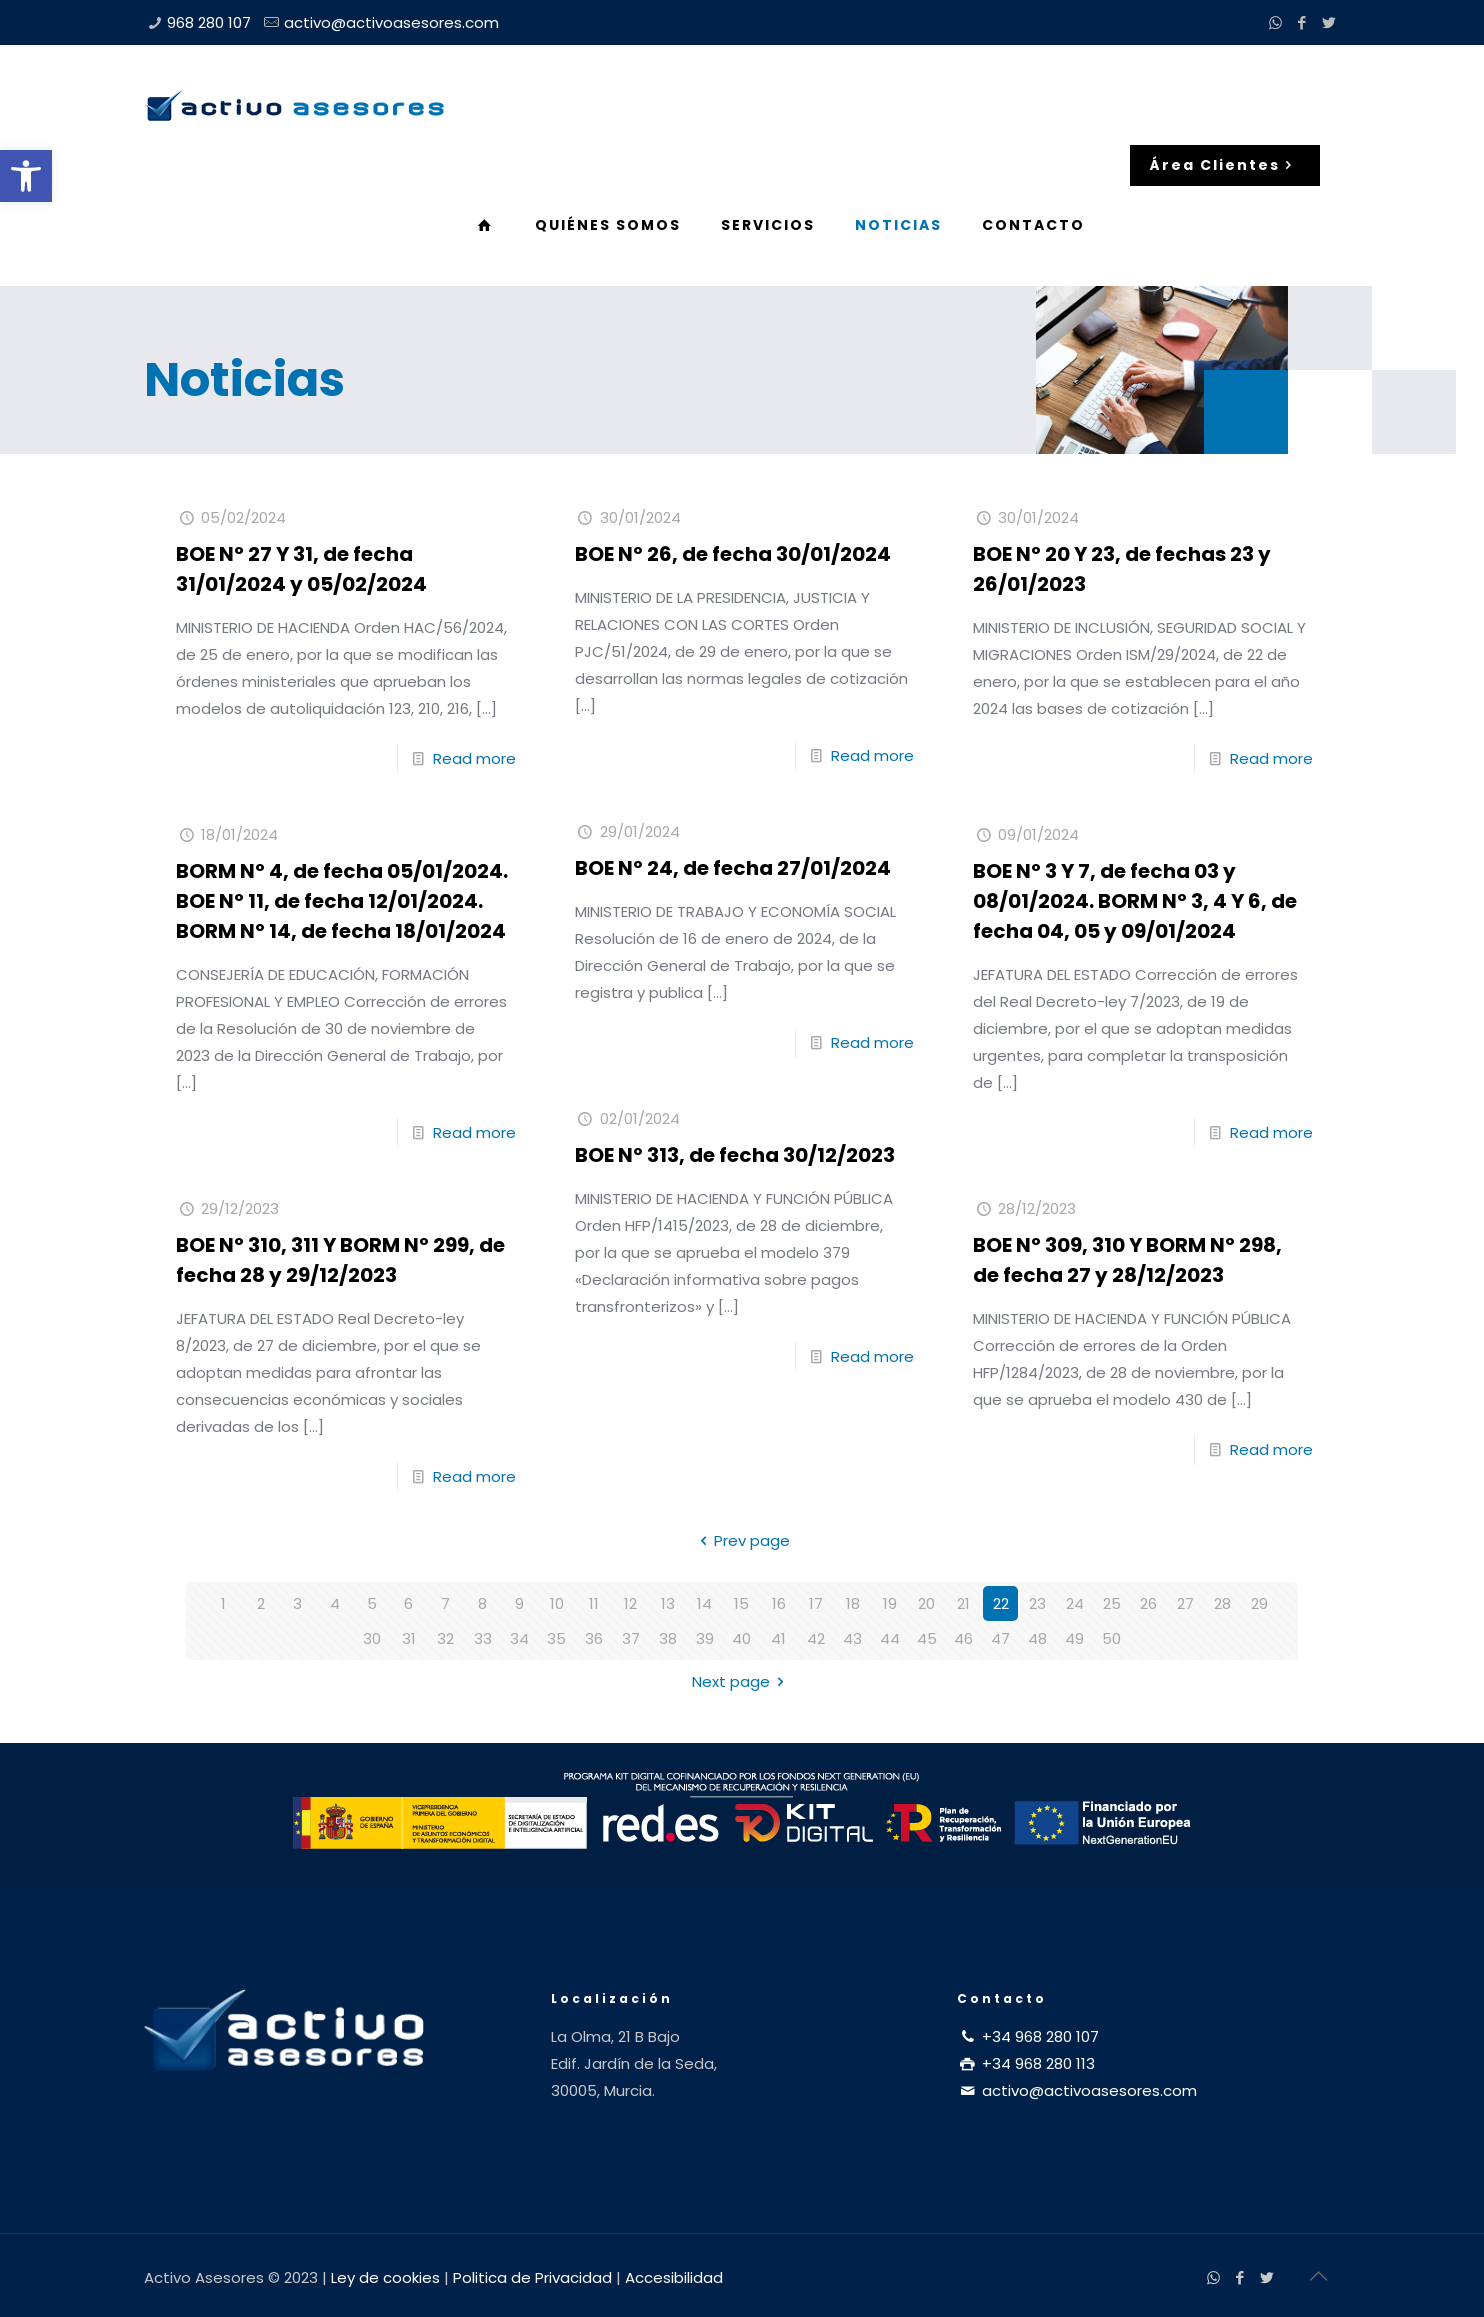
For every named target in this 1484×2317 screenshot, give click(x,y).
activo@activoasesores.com (391, 22)
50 (1111, 1638)
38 (668, 1638)
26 (1148, 1603)
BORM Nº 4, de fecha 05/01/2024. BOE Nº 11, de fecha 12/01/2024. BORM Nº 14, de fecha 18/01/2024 (342, 901)
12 (630, 1603)
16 (779, 1603)
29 (1259, 1603)
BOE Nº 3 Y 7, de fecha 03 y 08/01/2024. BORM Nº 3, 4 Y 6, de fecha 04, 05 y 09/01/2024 (1135, 901)
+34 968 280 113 (1026, 2063)
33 (483, 1638)
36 (594, 1638)
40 (741, 1638)
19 (890, 1603)
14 (704, 1603)
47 (1000, 1638)
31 (409, 1638)
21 (963, 1603)
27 (1185, 1603)
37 (631, 1638)
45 (927, 1638)
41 (778, 1638)
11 (594, 1603)
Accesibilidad (674, 2277)
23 (1037, 1603)
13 (668, 1603)
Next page (741, 1681)
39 (705, 1638)
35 (556, 1638)
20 (926, 1603)
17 (816, 1603)
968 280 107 (209, 22)
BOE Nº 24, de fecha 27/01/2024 (733, 868)
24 (1075, 1603)
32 (445, 1638)
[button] (26, 176)
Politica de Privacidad (532, 2277)
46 (963, 1638)
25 (1112, 1603)
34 (519, 1638)
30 (372, 1638)
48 (1037, 1638)
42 (816, 1638)
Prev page (741, 1540)
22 (1001, 1603)
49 (1074, 1638)
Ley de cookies (385, 2277)
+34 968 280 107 (1028, 2036)
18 (853, 1603)
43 (852, 1638)
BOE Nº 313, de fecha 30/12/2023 (735, 1155)
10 (557, 1603)
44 (890, 1638)
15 (741, 1603)
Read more (474, 758)
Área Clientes (1225, 165)
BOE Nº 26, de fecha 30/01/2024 (733, 554)
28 (1222, 1603)
